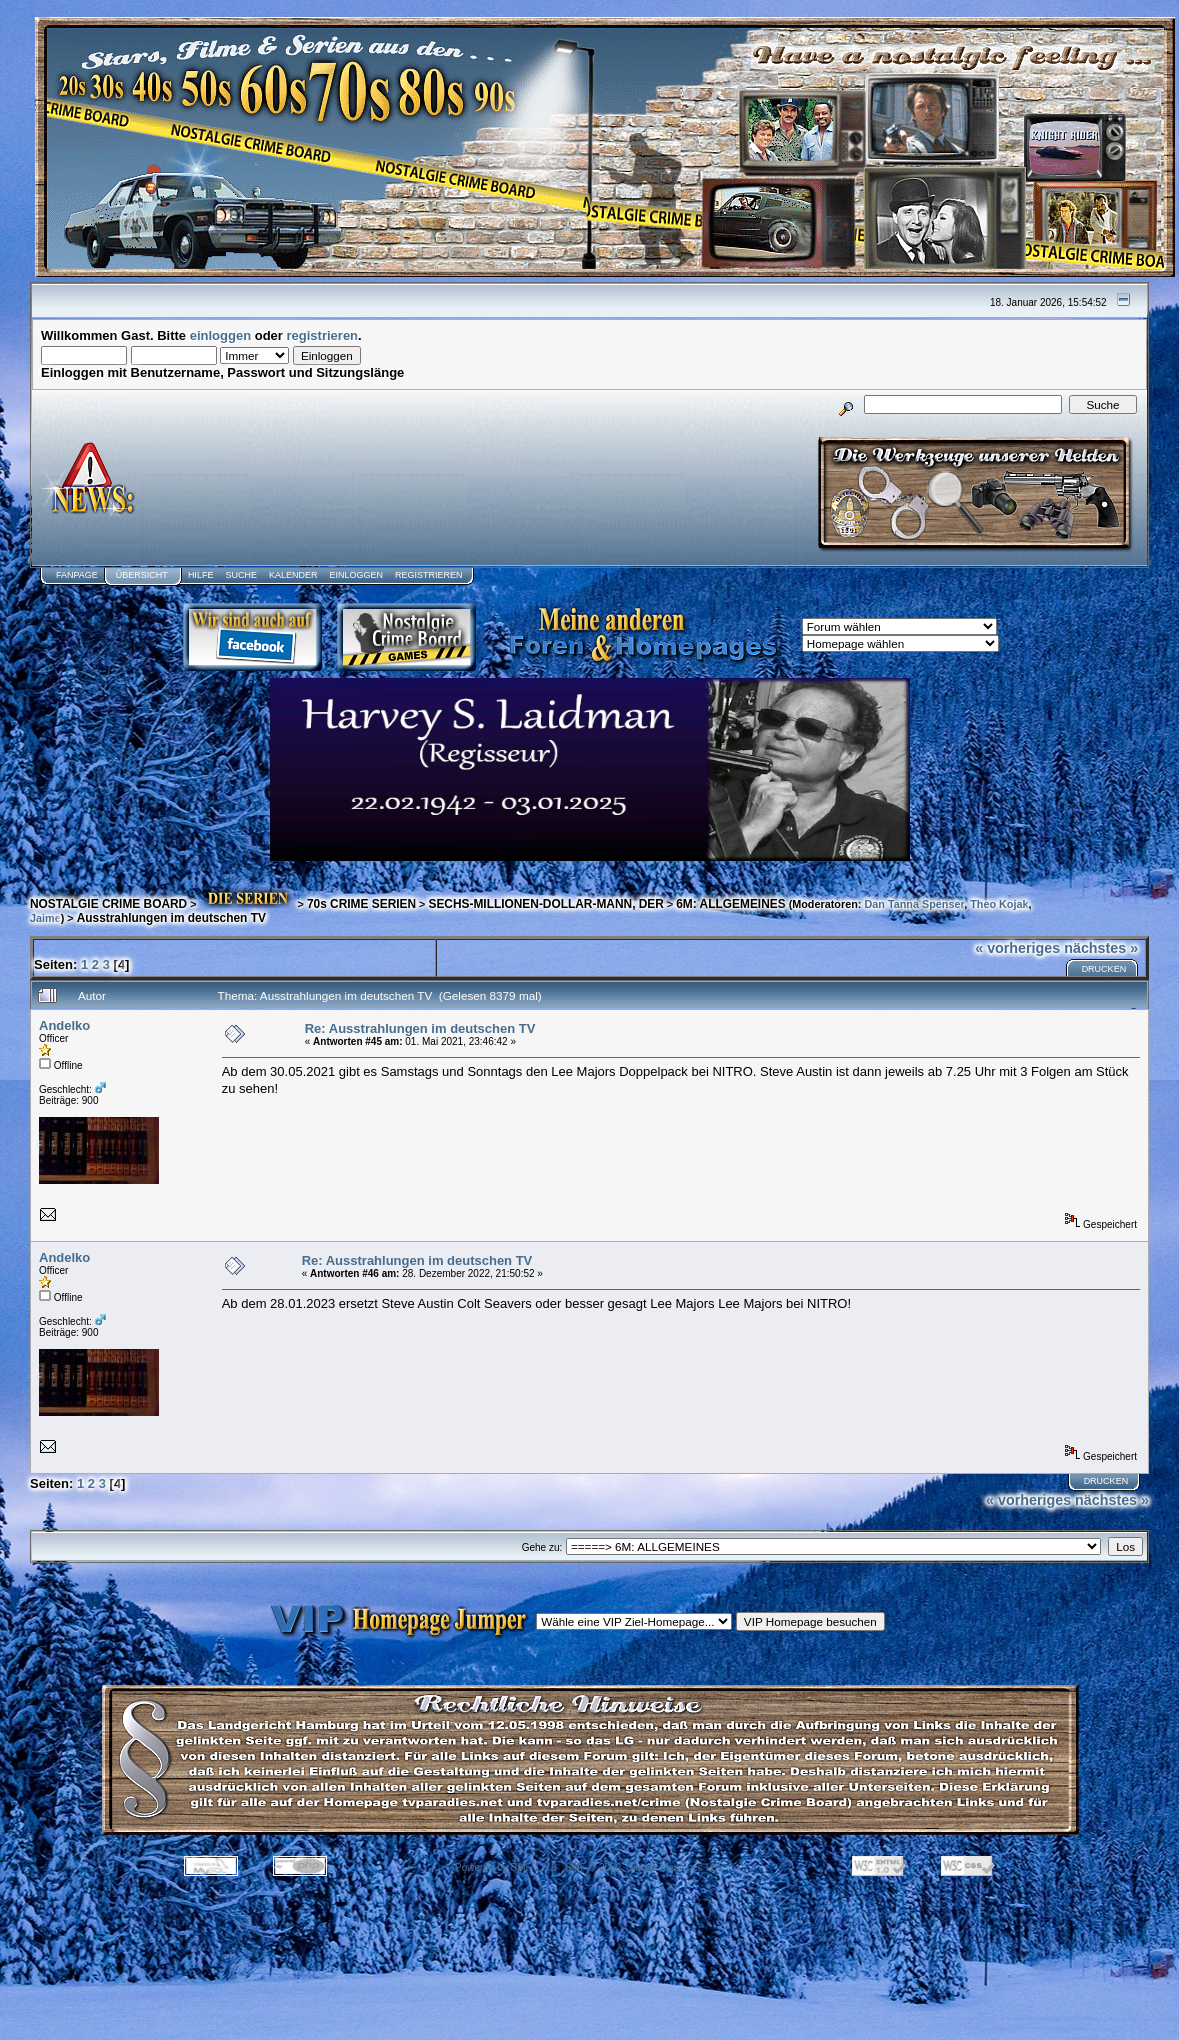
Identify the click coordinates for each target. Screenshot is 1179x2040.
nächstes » (1101, 948)
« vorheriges (1017, 948)
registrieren (323, 335)
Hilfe (201, 575)
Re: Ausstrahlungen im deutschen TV (420, 1028)
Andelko (64, 1025)
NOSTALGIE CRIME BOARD (108, 904)
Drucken (1104, 969)
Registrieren (429, 575)
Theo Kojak (999, 904)
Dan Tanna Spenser (914, 904)
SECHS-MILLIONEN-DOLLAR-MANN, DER (545, 904)
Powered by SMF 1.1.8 (506, 1867)
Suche (241, 575)
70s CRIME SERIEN (361, 904)
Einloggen (356, 575)
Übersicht (142, 575)
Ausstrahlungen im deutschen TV (171, 918)
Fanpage (77, 575)
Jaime (45, 918)
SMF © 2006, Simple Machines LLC (644, 1867)
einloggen (220, 335)
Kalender (293, 575)
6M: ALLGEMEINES (730, 904)
